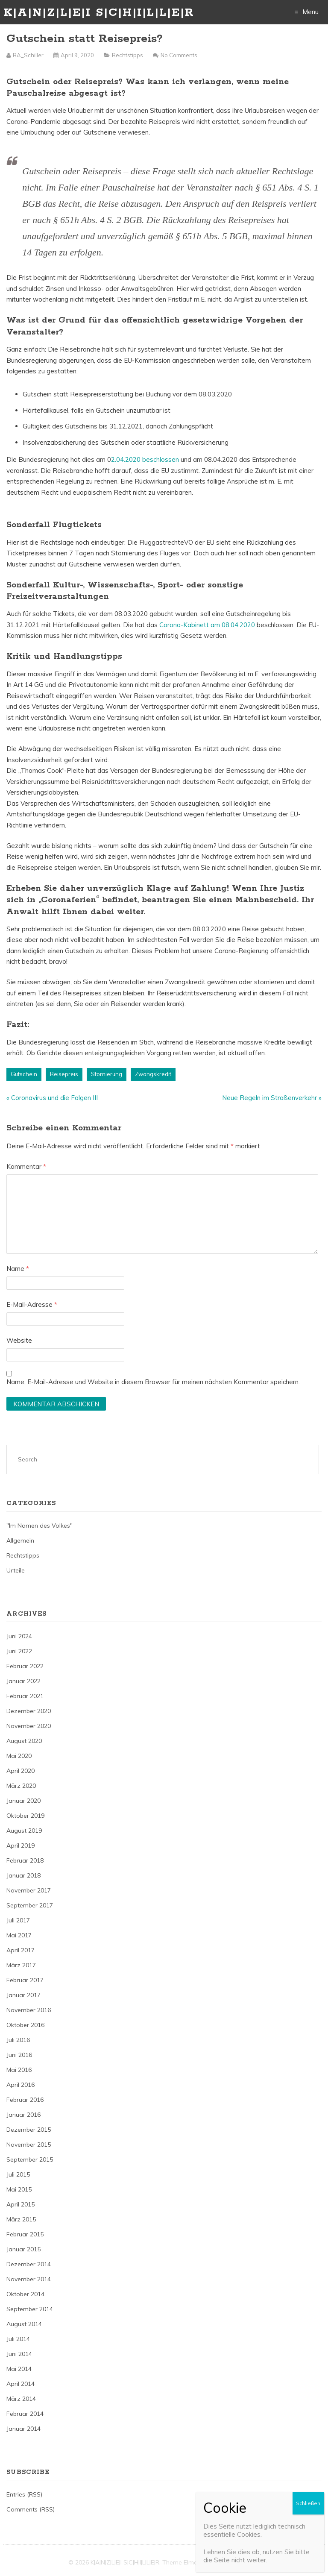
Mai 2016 (19, 2070)
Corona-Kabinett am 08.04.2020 (208, 625)
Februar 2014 (25, 2414)
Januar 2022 (23, 1681)
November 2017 (28, 1890)
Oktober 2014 (25, 2294)
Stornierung (106, 1074)
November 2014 (28, 2279)
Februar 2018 (25, 1860)
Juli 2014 (18, 2339)
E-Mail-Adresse (31, 1304)
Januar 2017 (23, 1995)
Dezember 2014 (28, 2264)
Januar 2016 (23, 2114)
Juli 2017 (18, 1920)
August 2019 (24, 1830)
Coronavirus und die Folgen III (54, 1098)
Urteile (15, 1570)
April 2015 (20, 2204)
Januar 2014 (23, 2428)
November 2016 (28, 2010)
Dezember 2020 (28, 1711)
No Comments (179, 55)
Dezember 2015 (28, 2129)
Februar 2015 (25, 2234)
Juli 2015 (18, 2174)
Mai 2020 (19, 1756)
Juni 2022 (19, 1651)
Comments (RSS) (30, 2509)
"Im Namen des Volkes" (39, 1525)
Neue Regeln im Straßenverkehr (269, 1098)
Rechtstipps (127, 55)
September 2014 (29, 2309)
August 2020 (24, 1741)
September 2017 (29, 1905)
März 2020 (21, 1786)
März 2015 (21, 2219)
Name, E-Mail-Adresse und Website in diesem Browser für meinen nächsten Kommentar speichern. (153, 1382)
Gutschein (24, 1074)
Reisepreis (64, 1074)
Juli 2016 (18, 2040)
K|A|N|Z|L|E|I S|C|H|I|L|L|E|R (99, 12)
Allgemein (20, 1540)
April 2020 (20, 1771)
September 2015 (29, 2159)
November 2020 (28, 1726)
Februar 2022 (25, 1666)
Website (19, 1340)
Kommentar (26, 1166)
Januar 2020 (23, 1800)
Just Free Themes (235, 2562)
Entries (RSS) (24, 2494)
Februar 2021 (25, 1696)
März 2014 (21, 2399)
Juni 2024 (19, 1636)
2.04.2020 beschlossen (145, 459)
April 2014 (20, 2384)
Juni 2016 (19, 2055)
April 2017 (20, 1950)
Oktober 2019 (25, 1815)
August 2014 (24, 2324)
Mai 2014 (19, 2369)
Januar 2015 (23, 2249)
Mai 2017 (19, 1935)
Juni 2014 (19, 2354)
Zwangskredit (153, 1074)
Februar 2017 (25, 1980)
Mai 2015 (19, 2189)
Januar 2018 (23, 1875)
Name (17, 1269)
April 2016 (20, 2085)
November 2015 (28, 2144)
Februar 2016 (25, 2100)
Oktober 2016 (25, 2025)
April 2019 (20, 1845)
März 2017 (21, 1965)
